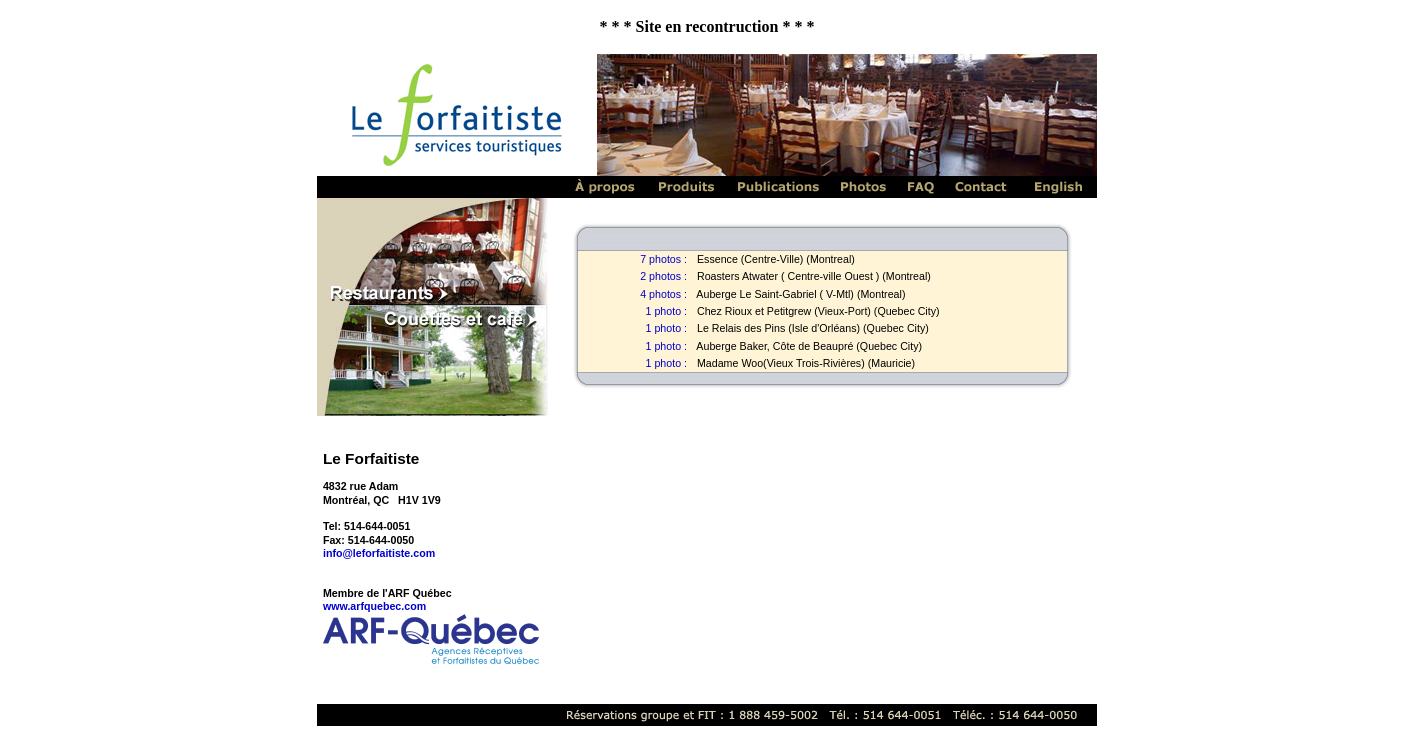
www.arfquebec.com (374, 606)
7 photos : (663, 259)
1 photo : (666, 311)
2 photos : (663, 276)
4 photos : (663, 294)
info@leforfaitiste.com (379, 553)
